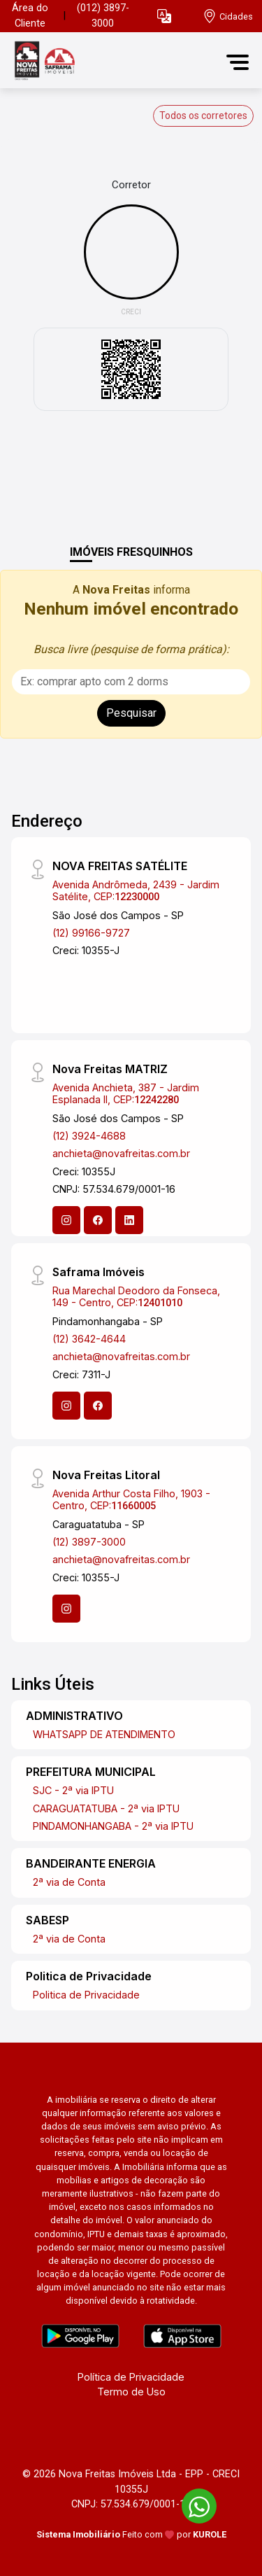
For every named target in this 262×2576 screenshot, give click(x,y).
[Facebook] (98, 1220)
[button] (164, 16)
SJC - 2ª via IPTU (73, 1790)
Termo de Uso (131, 2392)
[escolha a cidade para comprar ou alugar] (228, 16)
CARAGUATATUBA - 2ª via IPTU (106, 1808)
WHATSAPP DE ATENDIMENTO (104, 1734)
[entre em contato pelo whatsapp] (192, 2503)
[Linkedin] (129, 1220)
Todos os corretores (203, 115)
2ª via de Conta (69, 1882)
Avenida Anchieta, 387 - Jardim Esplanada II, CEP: (125, 1093)
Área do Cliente (30, 15)
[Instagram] (66, 1220)
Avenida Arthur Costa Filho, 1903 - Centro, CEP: (131, 1499)
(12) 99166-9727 (91, 933)
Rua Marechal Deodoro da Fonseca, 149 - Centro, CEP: (136, 1296)
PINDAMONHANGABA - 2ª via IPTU (113, 1826)
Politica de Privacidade (86, 1995)
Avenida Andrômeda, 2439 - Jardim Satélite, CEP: (135, 890)
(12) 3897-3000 (89, 1542)
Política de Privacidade (131, 2377)
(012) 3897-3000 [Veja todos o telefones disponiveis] (103, 15)
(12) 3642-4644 (89, 1339)
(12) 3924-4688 (89, 1136)
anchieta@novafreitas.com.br (121, 1153)
